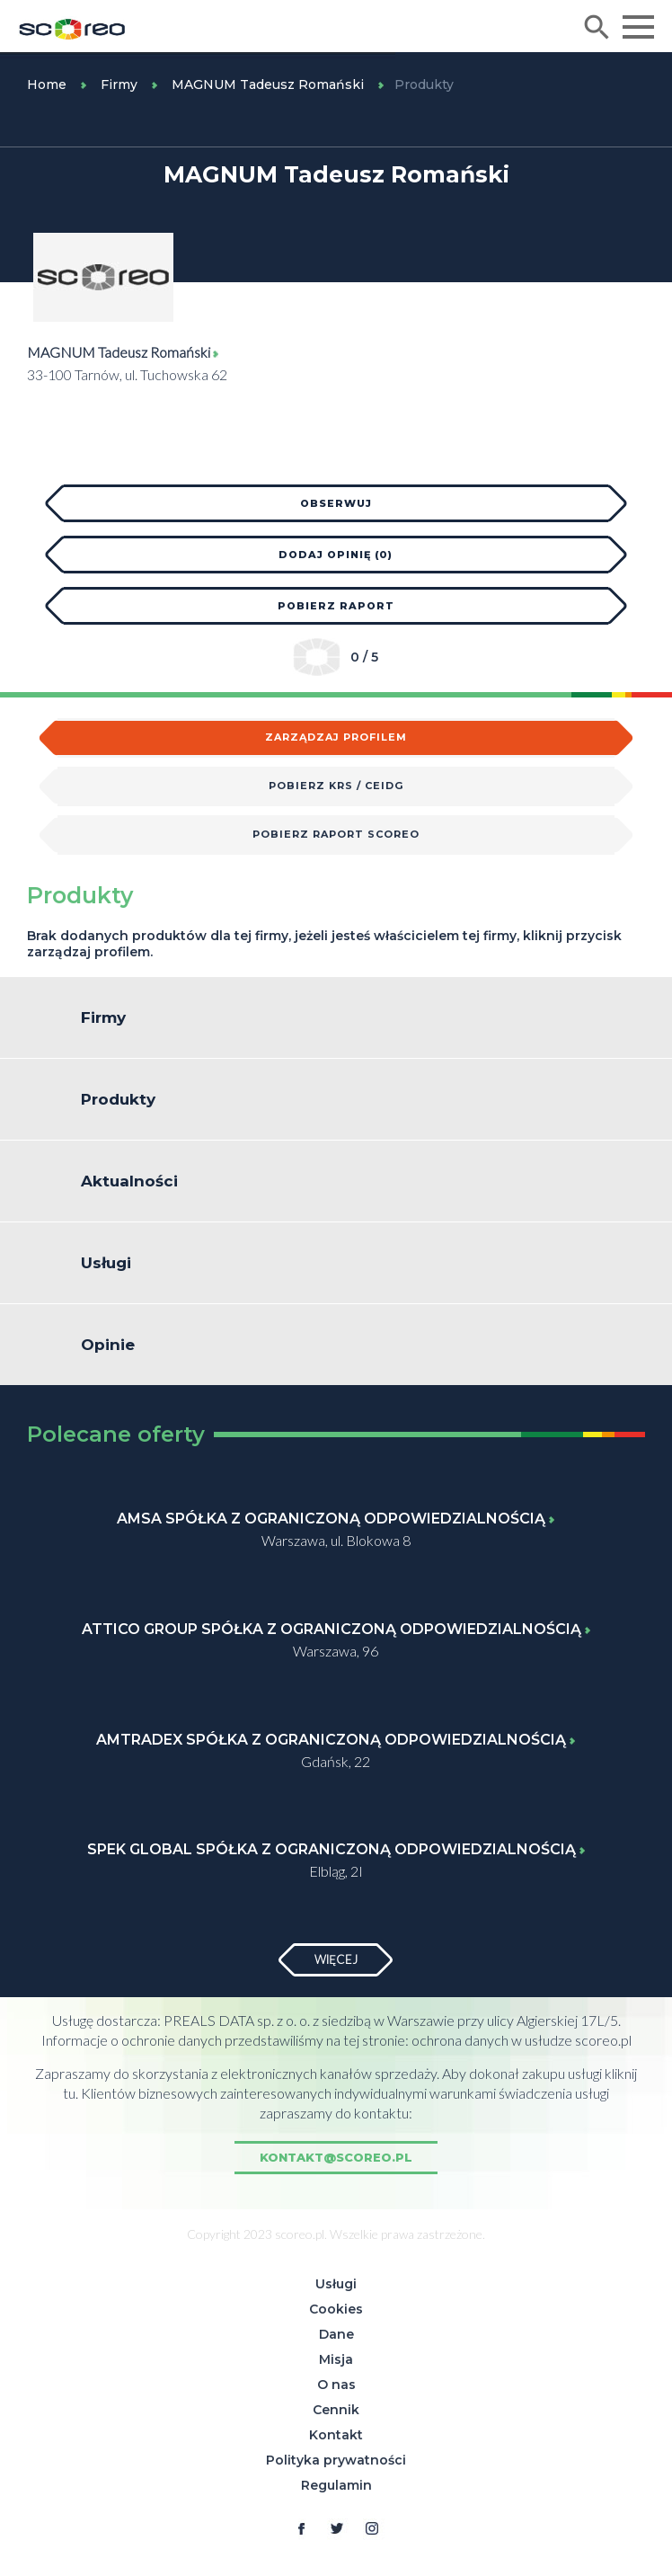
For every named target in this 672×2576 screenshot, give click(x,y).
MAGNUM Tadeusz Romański (268, 84)
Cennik (336, 2410)
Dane (336, 2334)
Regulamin (336, 2485)
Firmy (119, 84)
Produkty (424, 84)
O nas (336, 2384)
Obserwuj (336, 503)
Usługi (336, 2284)
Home (46, 84)
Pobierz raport (336, 606)
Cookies (336, 2309)
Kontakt (336, 2435)
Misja (336, 2359)
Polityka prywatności (336, 2460)
